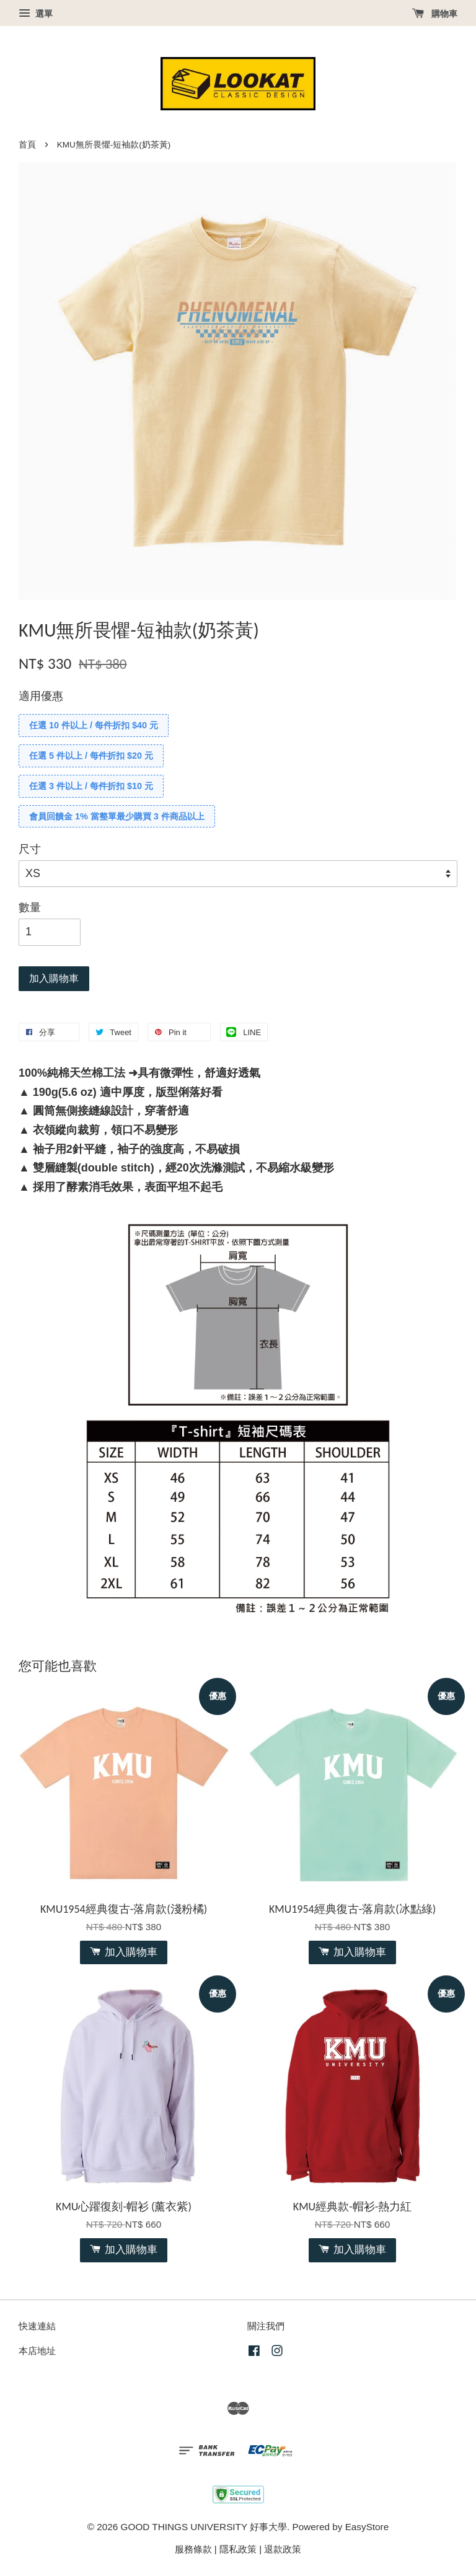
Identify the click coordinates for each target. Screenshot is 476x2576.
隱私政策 (238, 2549)
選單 (36, 13)
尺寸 (30, 849)
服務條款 (193, 2549)
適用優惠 (41, 696)
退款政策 (282, 2549)
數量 (30, 907)
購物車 (434, 13)
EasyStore (367, 2526)
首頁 (27, 144)
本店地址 (37, 2350)
